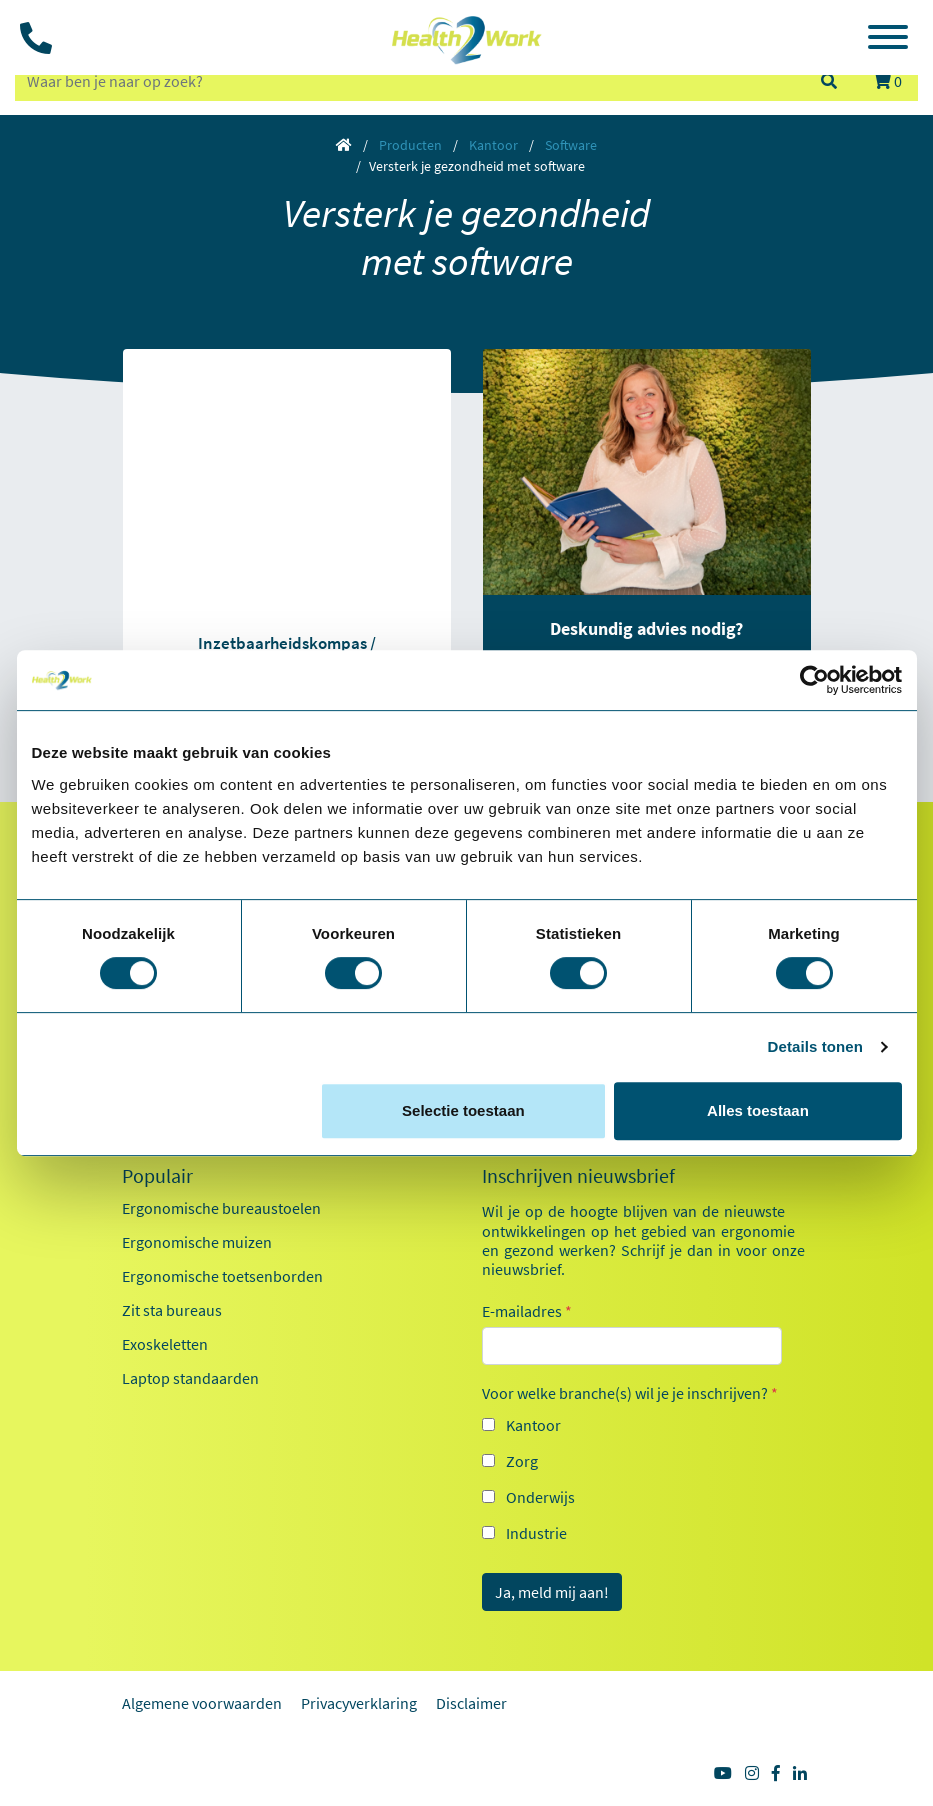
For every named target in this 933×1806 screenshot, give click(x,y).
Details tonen (815, 1046)
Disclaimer (471, 1703)
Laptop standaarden (190, 1378)
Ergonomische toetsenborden (222, 1276)
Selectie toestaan (463, 1110)
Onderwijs (540, 1497)
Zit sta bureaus (172, 1310)
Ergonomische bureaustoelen (221, 1208)
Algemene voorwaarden (202, 1703)
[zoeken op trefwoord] (408, 81)
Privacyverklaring (359, 1703)
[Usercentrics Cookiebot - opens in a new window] (814, 680)
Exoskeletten (165, 1344)
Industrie (536, 1533)
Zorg (522, 1461)
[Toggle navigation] (888, 40)
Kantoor (493, 145)
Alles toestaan (758, 1110)
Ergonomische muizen (197, 1242)
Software (571, 145)
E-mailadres (527, 1311)
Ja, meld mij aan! (552, 1592)
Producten (410, 145)
